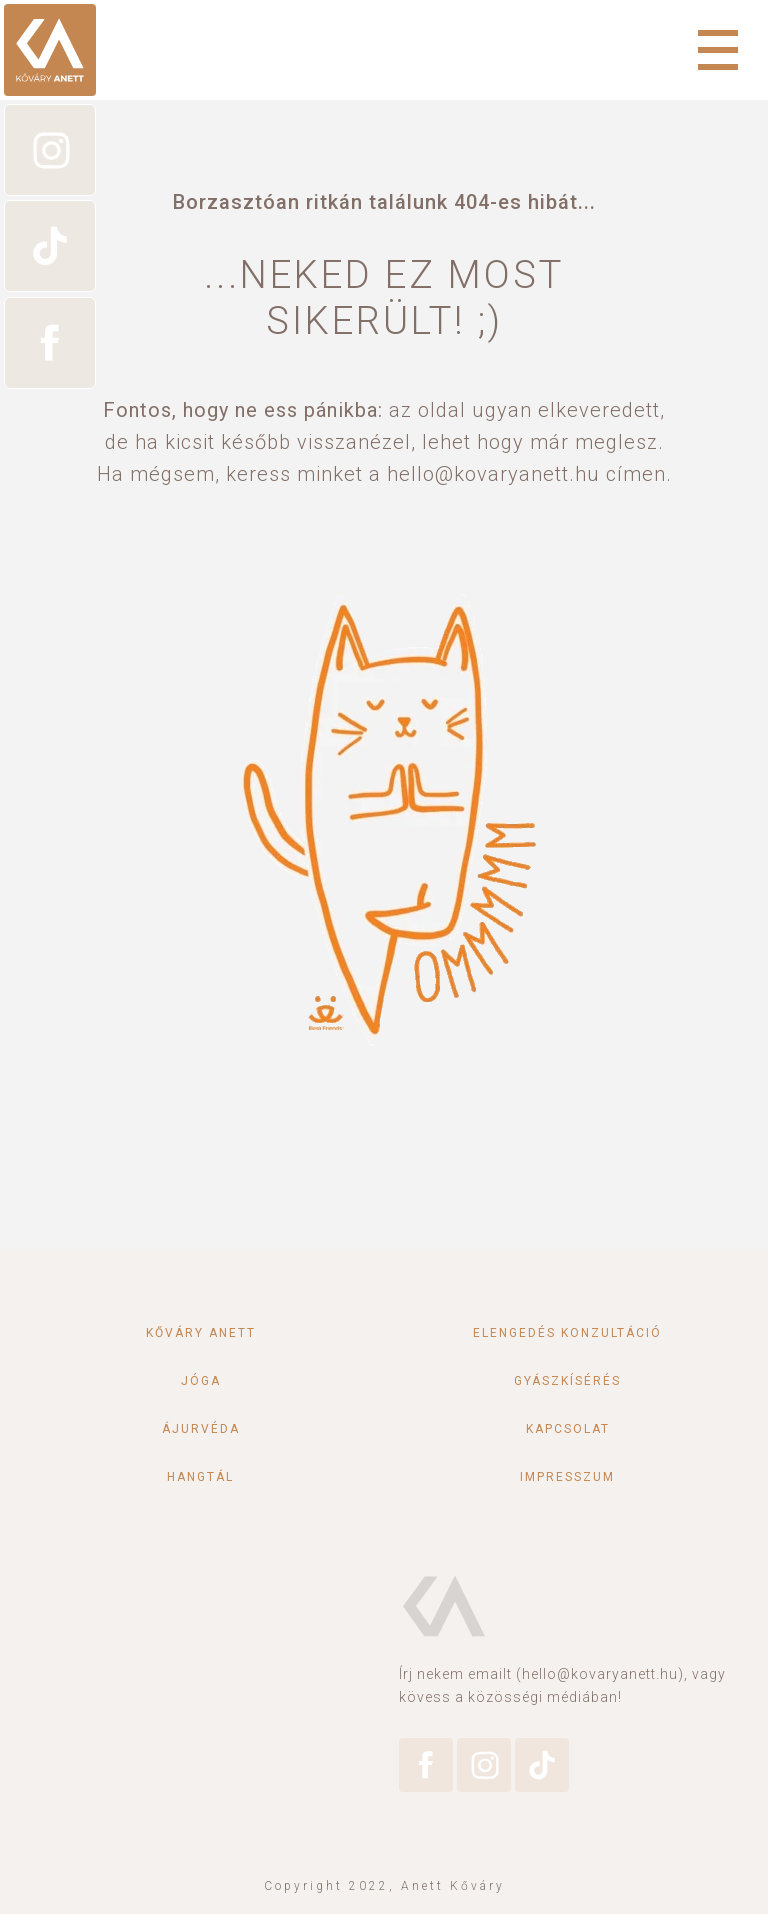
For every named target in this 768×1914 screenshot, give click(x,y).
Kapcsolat (568, 1429)
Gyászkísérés (567, 1381)
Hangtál (200, 1477)
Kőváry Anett (201, 1333)
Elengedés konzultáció (567, 1333)
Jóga (201, 1381)
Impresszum (567, 1477)
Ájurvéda (201, 1429)
